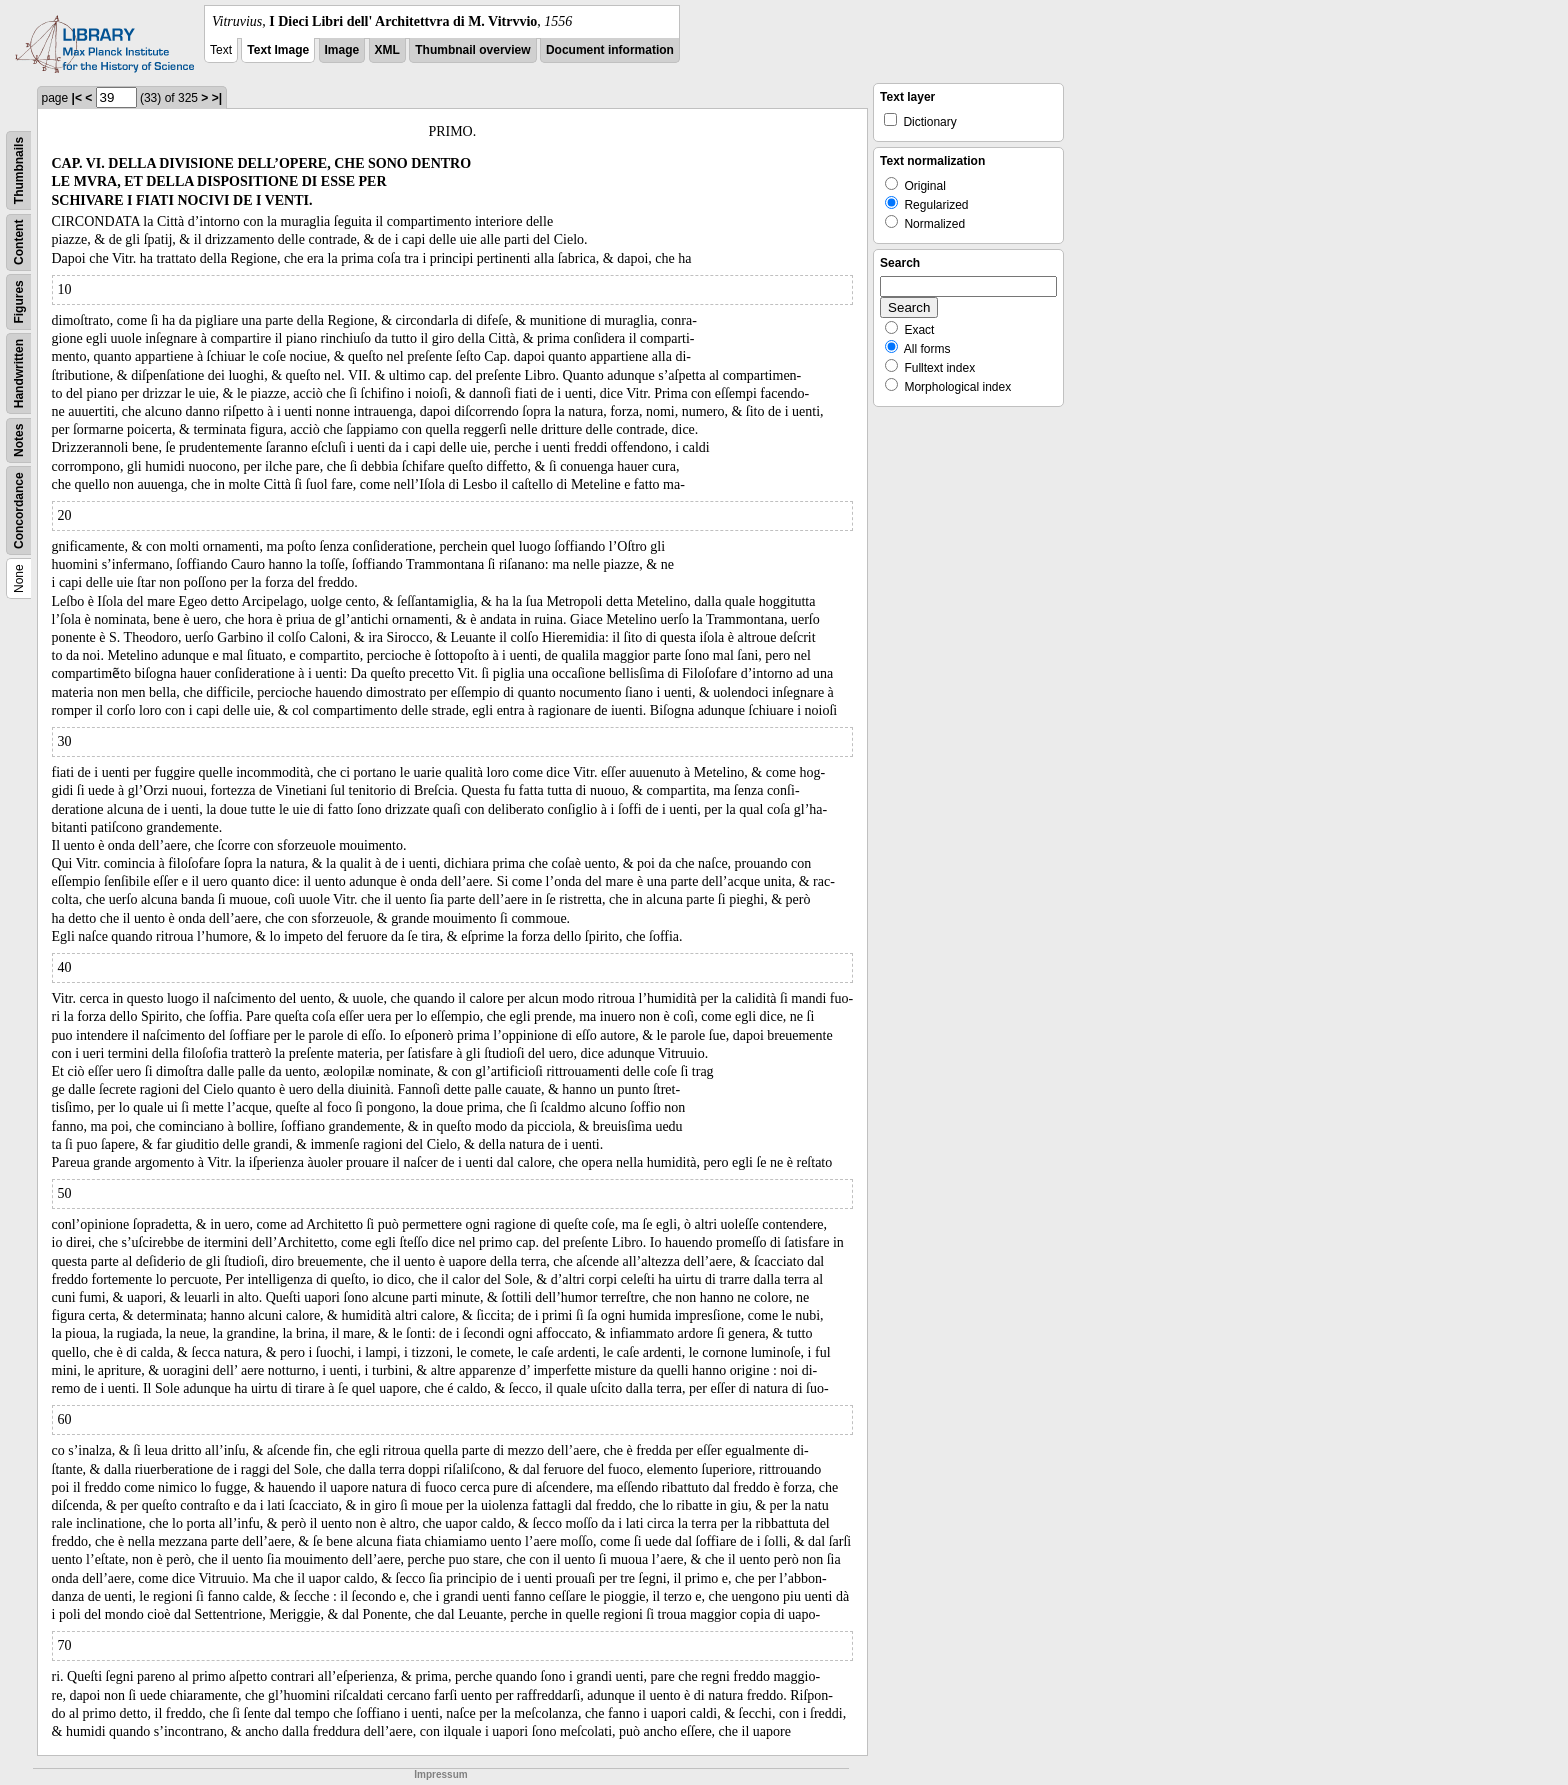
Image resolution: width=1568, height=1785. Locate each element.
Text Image (278, 50)
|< (77, 98)
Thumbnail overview (472, 50)
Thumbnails (19, 170)
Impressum (440, 1774)
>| (217, 98)
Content (19, 242)
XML (387, 50)
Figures (19, 301)
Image (342, 50)
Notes (19, 440)
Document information (610, 50)
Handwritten (19, 373)
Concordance (19, 510)
